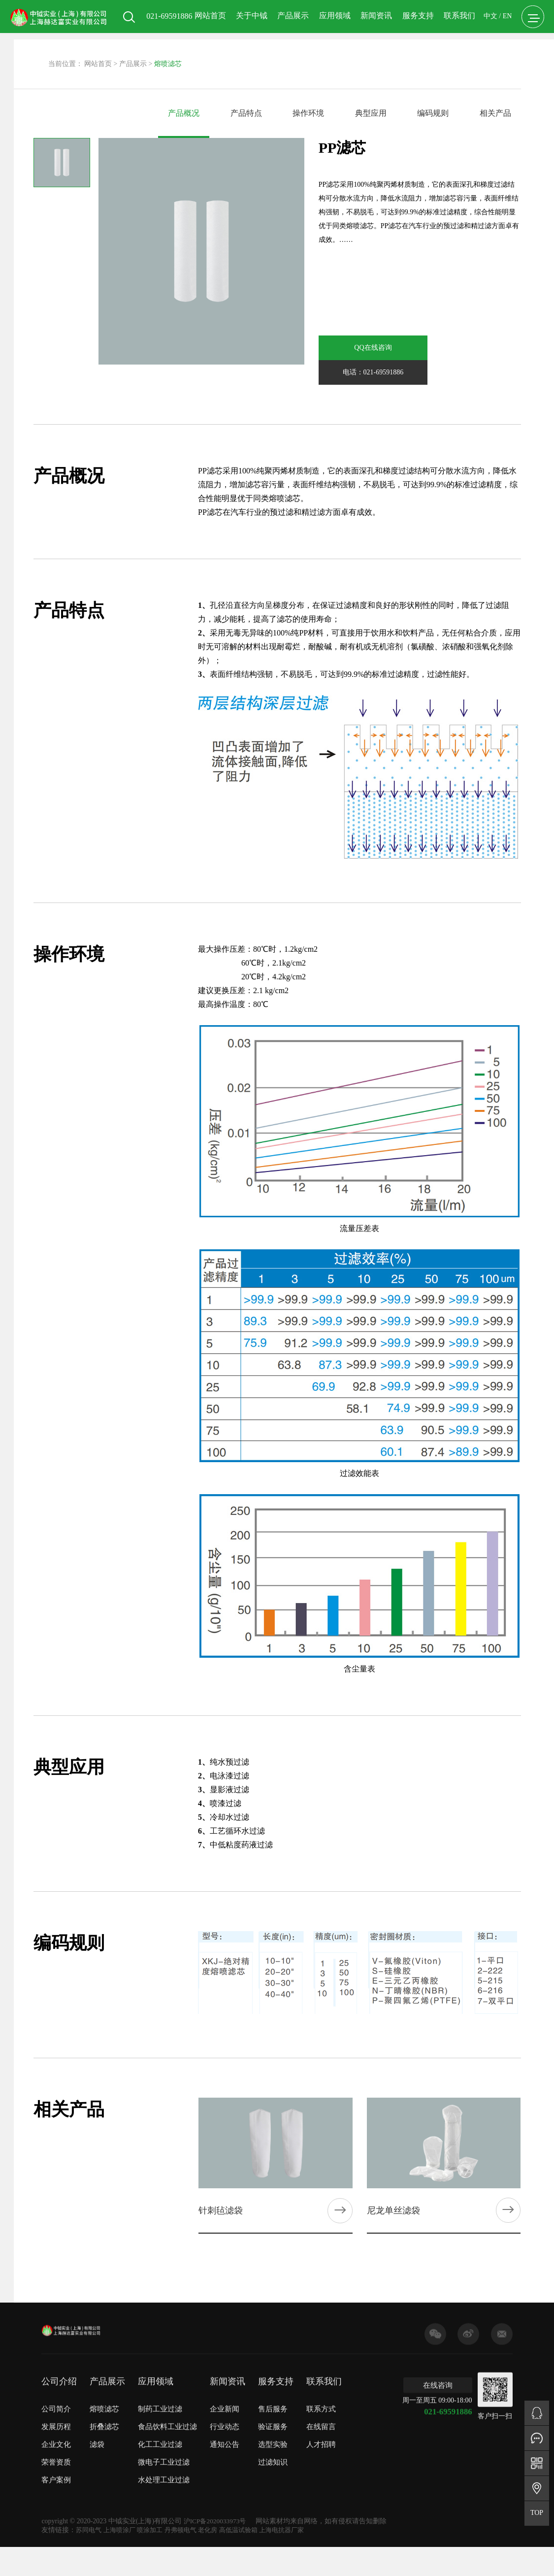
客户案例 (56, 2473)
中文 (485, 59)
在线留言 (321, 2420)
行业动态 (224, 2420)
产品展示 (288, 58)
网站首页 (205, 58)
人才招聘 (321, 2438)
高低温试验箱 (250, 2509)
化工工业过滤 (160, 2438)
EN (502, 59)
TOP (536, 2512)
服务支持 (413, 58)
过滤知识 (273, 2455)
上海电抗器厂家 (296, 2509)
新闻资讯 (371, 58)
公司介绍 (59, 2374)
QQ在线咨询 (352, 347)
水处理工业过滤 (164, 2473)
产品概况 (183, 113)
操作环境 (308, 113)
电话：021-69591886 (419, 347)
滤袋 (97, 2438)
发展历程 (56, 2420)
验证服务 (273, 2420)
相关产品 (495, 113)
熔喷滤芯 (104, 2402)
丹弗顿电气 (188, 2509)
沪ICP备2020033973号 (217, 2501)
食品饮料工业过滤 (167, 2420)
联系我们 (454, 58)
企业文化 (56, 2438)
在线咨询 (438, 2378)
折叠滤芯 (104, 2420)
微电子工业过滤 (164, 2455)
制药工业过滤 (160, 2402)
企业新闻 (224, 2402)
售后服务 (273, 2402)
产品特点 (246, 113)
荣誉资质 (56, 2455)
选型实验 (273, 2438)
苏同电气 (89, 2509)
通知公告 (224, 2438)
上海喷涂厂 (122, 2509)
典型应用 (371, 113)
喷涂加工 (155, 2509)
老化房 (217, 2509)
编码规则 (433, 113)
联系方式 (321, 2402)
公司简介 (56, 2402)
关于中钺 (246, 58)
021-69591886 (450, 2404)
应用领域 (330, 58)
